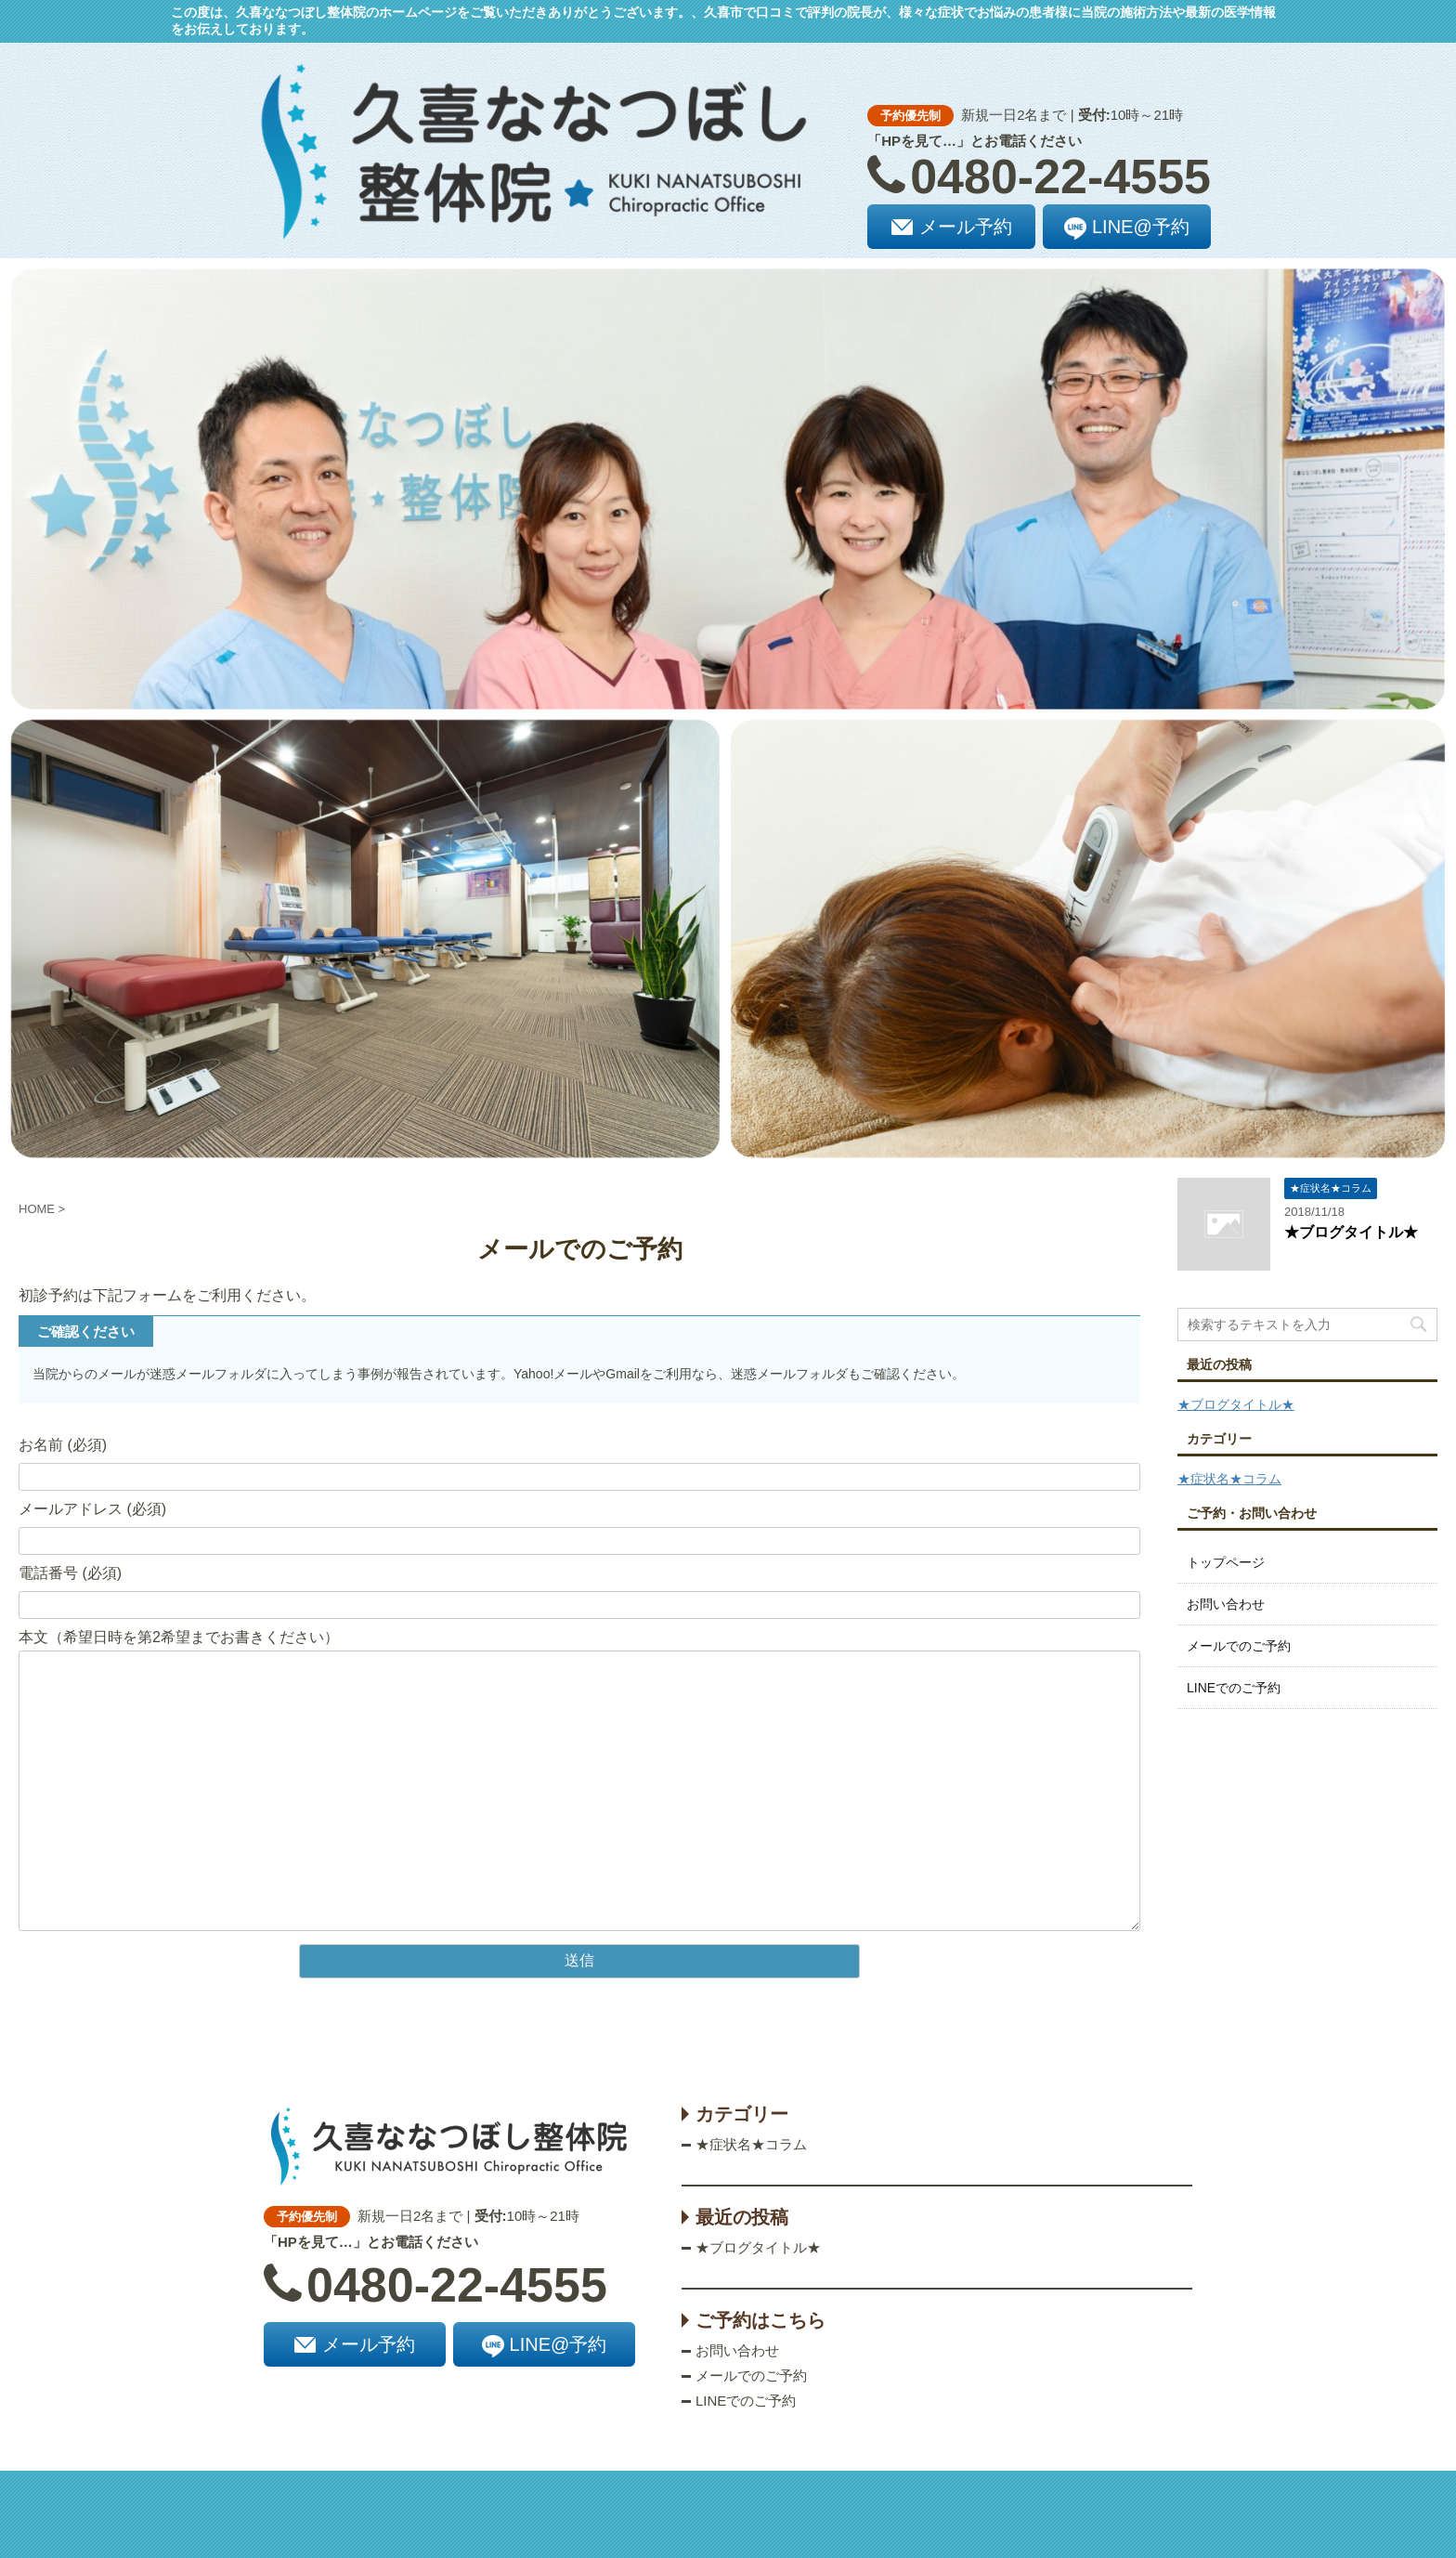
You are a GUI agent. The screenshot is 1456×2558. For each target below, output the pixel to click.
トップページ (1226, 1562)
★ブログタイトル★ (1351, 1232)
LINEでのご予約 (1233, 1687)
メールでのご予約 (1239, 1645)
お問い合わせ (1226, 1604)
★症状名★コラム (1229, 1478)
